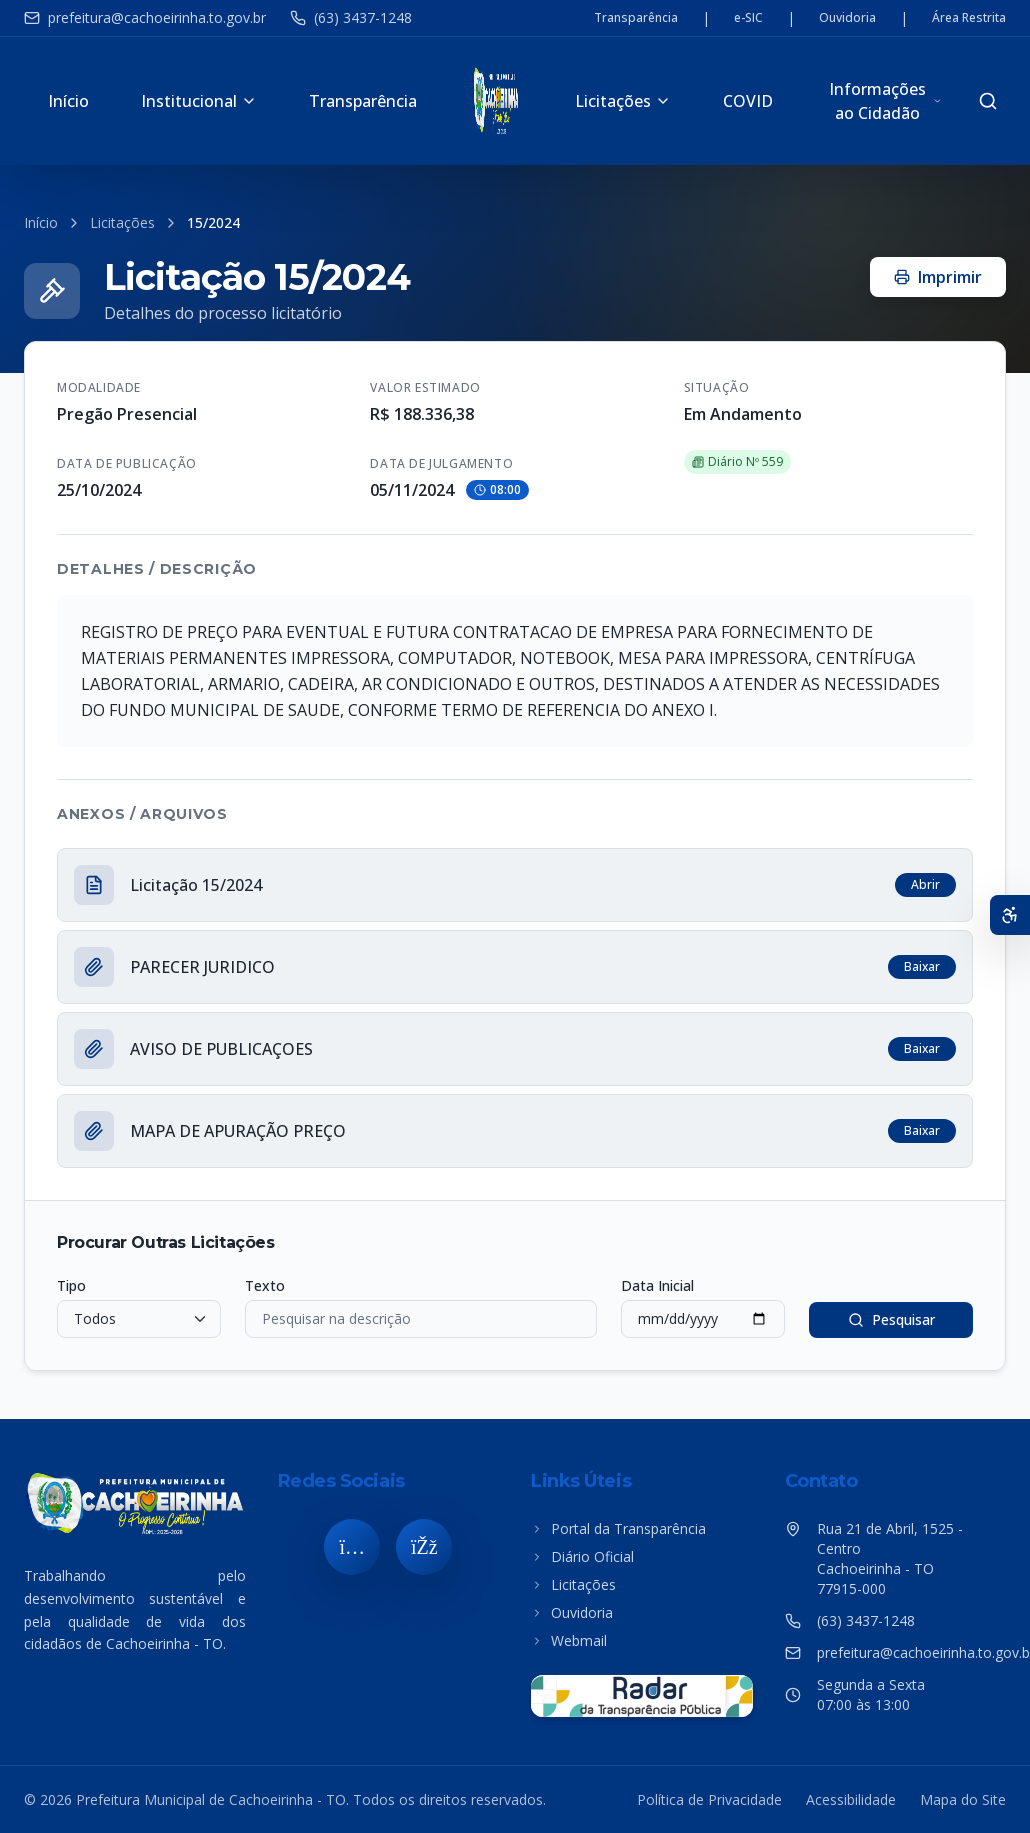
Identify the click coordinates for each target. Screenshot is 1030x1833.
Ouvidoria (847, 18)
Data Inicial (657, 1285)
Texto (265, 1285)
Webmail (569, 1640)
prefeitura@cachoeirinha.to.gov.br (145, 17)
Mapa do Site (963, 1799)
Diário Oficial (582, 1556)
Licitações (623, 101)
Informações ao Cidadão (885, 101)
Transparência (636, 18)
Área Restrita (969, 18)
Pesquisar (891, 1319)
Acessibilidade (851, 1799)
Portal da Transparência (618, 1528)
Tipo (71, 1285)
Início (68, 101)
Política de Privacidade (709, 1799)
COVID (748, 101)
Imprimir (938, 277)
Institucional (199, 101)
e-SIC (748, 18)
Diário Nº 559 (737, 461)
